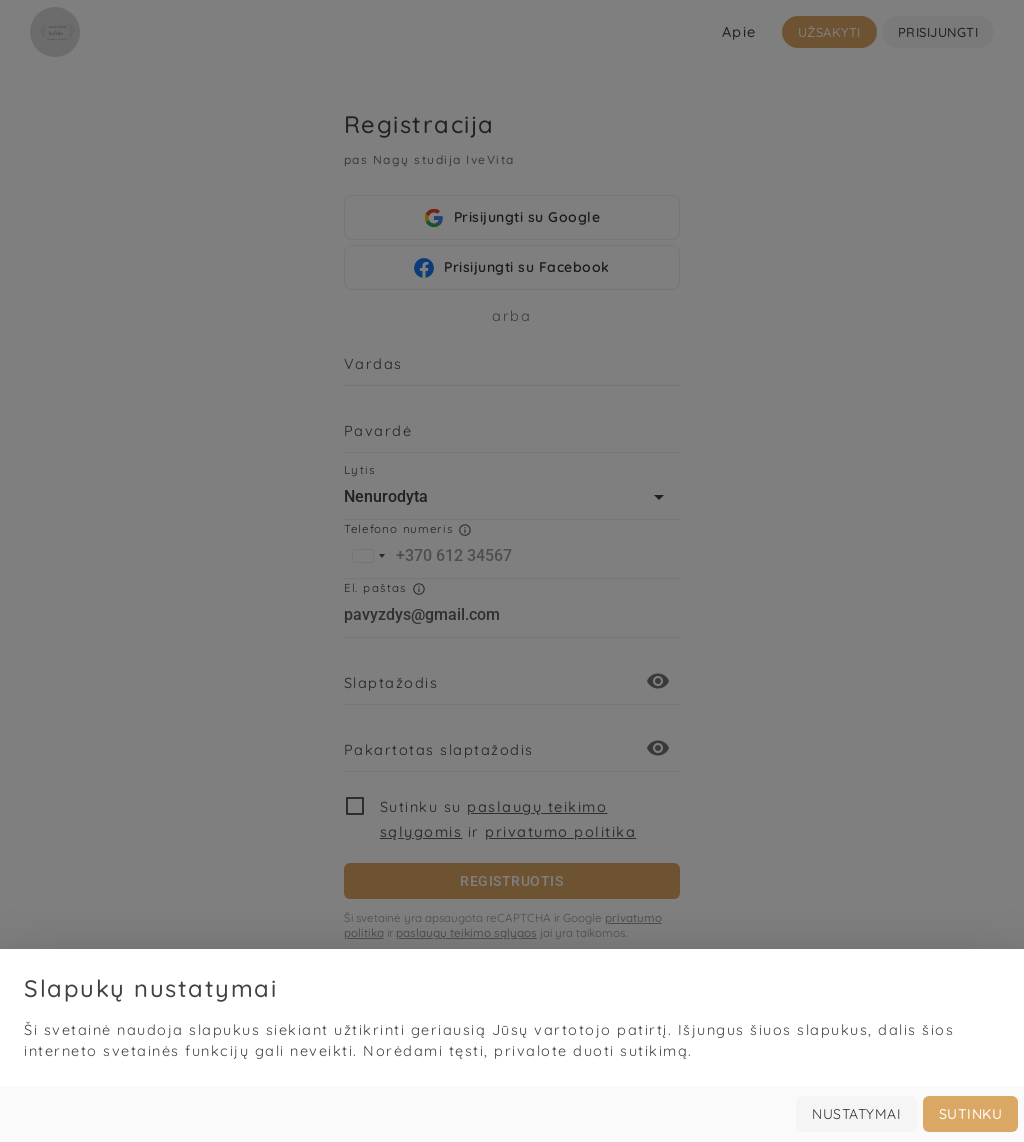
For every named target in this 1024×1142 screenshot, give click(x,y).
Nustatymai (856, 1114)
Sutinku (971, 1114)
